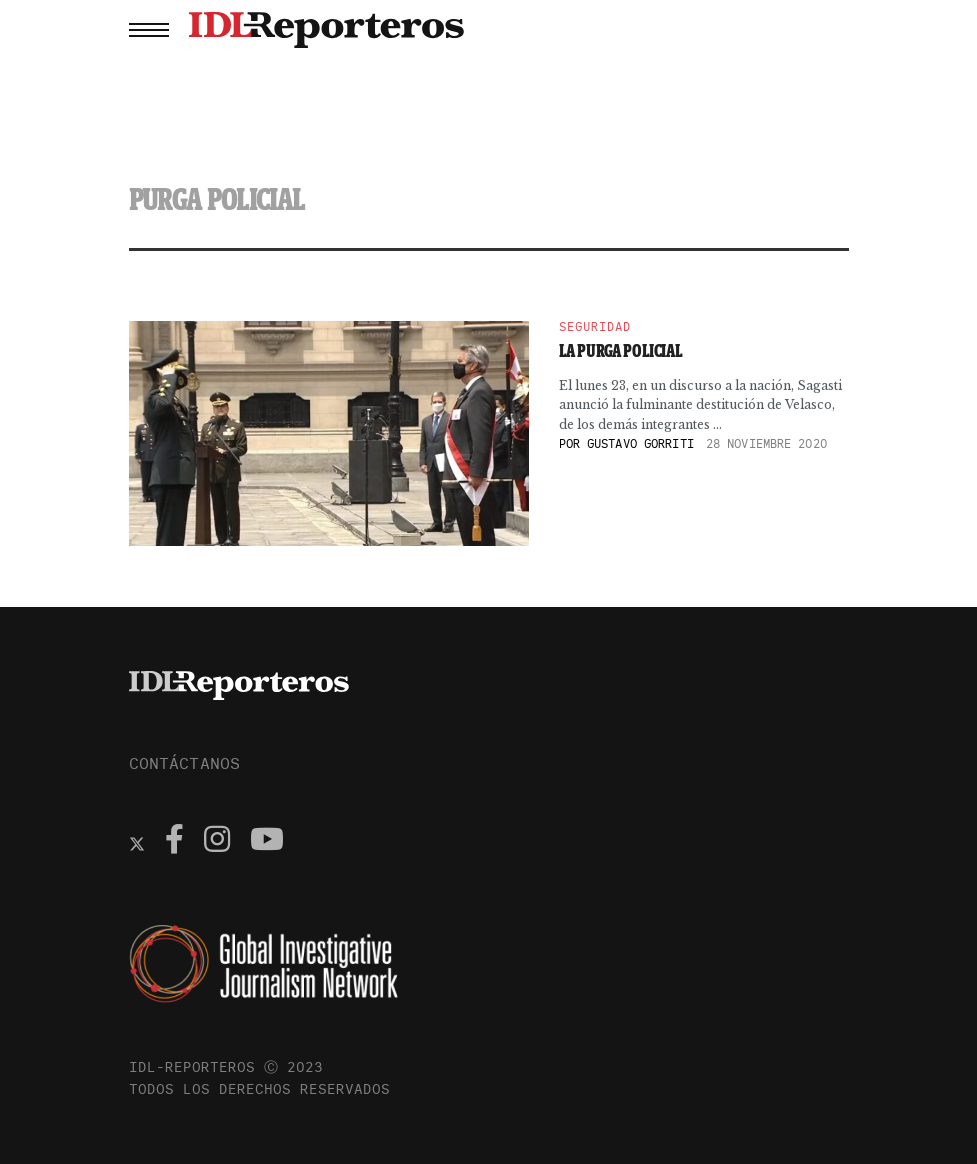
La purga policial (621, 351)
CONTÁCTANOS (185, 763)
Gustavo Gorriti (640, 443)
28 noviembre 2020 (766, 443)
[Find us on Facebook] (174, 842)
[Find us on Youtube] (267, 842)
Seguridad (595, 327)
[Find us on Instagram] (217, 842)
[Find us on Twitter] (137, 842)
